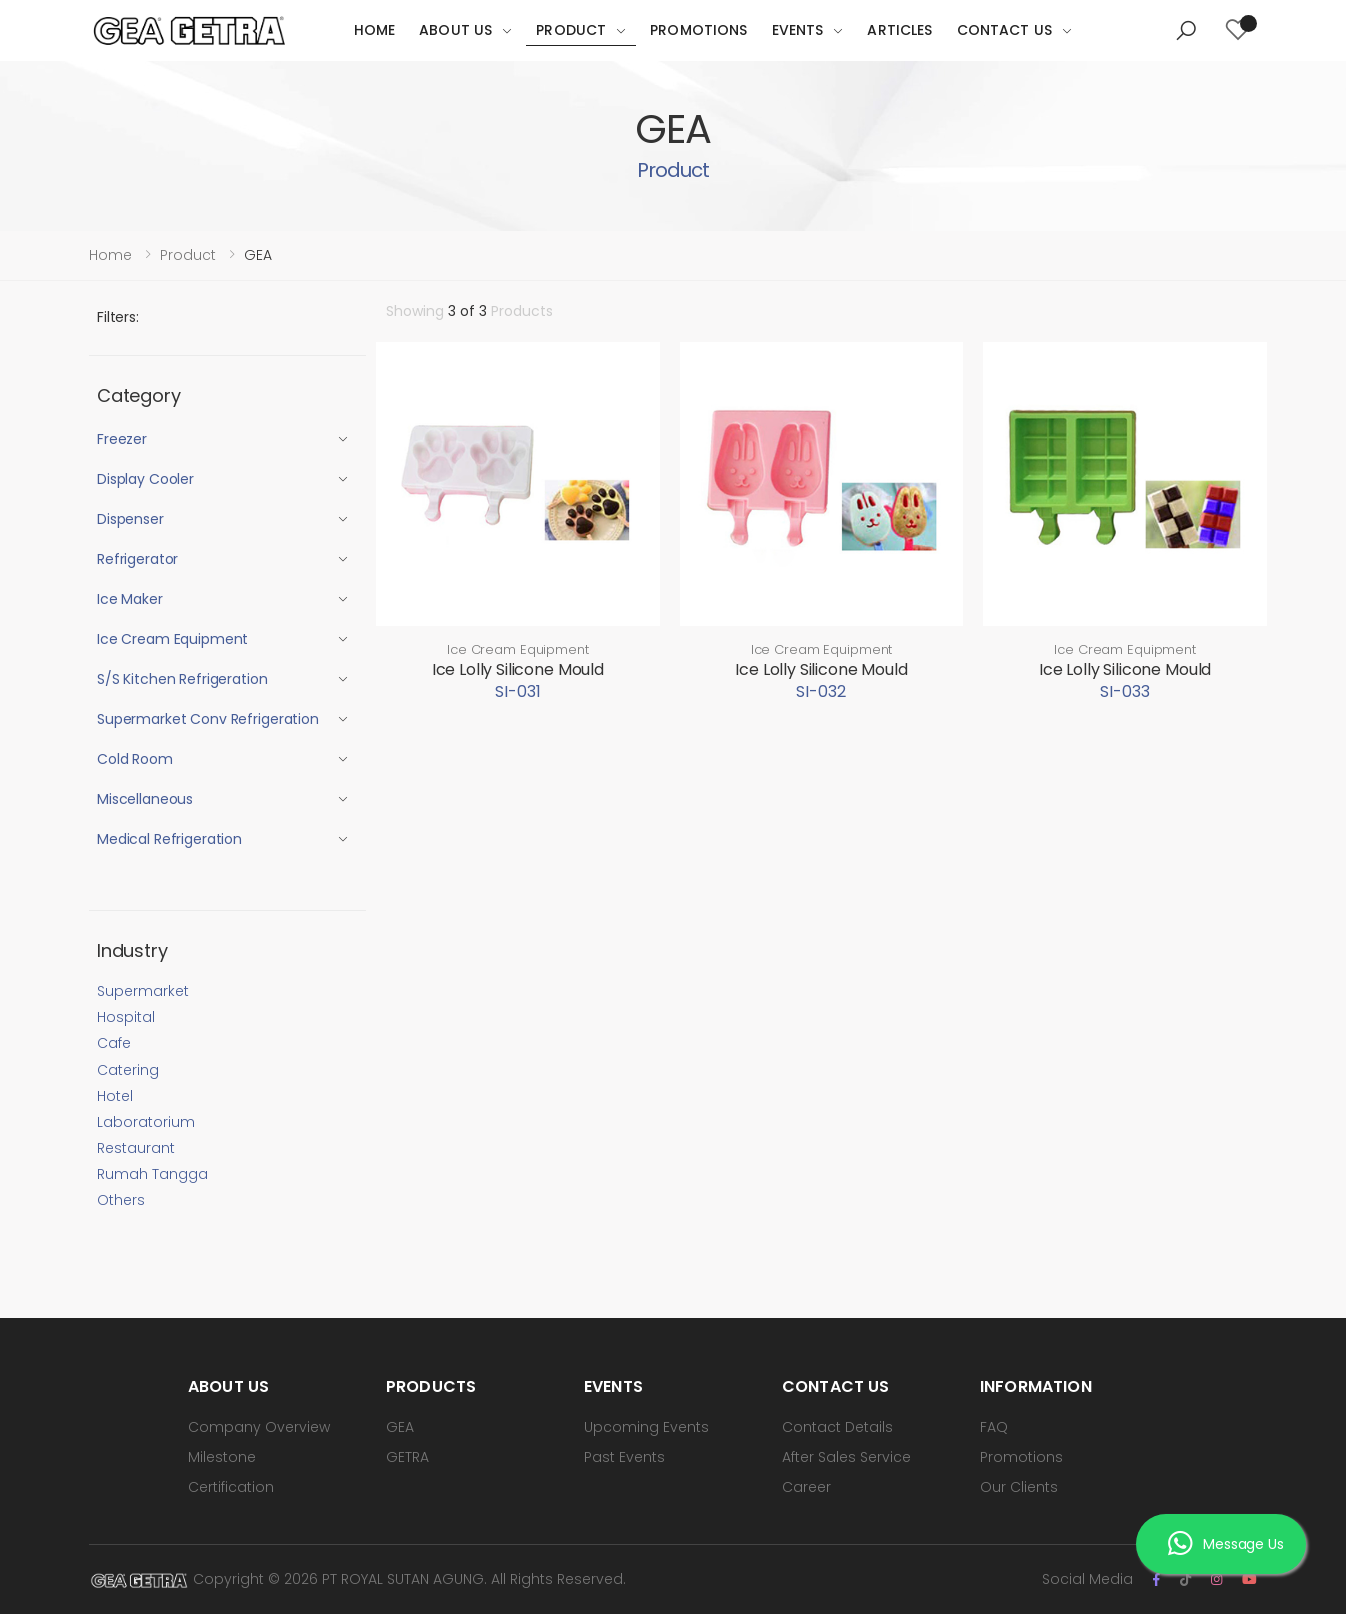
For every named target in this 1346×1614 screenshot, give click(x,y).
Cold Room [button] (135, 759)
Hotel (115, 1096)
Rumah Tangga (152, 1174)
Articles (899, 30)
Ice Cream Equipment (518, 649)
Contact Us (1004, 30)
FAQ (994, 1427)
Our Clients (1019, 1487)
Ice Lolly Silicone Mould (518, 669)
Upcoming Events (646, 1427)
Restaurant (136, 1148)
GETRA (407, 1457)
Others (121, 1200)
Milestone (222, 1457)
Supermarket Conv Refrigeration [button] (208, 719)
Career (806, 1487)
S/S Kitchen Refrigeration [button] (182, 679)
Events (798, 30)
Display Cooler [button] (145, 479)
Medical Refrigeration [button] (169, 839)
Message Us (1225, 1545)
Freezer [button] (122, 439)
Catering (128, 1070)
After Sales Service (846, 1457)
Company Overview (259, 1427)
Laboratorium (146, 1122)
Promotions (698, 30)
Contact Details (837, 1427)
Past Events (624, 1457)
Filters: (118, 317)
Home (375, 30)
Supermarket (143, 991)
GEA (400, 1427)
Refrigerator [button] (137, 559)
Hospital (126, 1017)
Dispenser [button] (130, 519)
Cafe (114, 1043)
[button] (1186, 31)
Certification (231, 1487)
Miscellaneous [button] (145, 799)
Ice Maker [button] (130, 599)
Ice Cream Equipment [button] (172, 639)
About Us (455, 30)
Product (571, 30)
